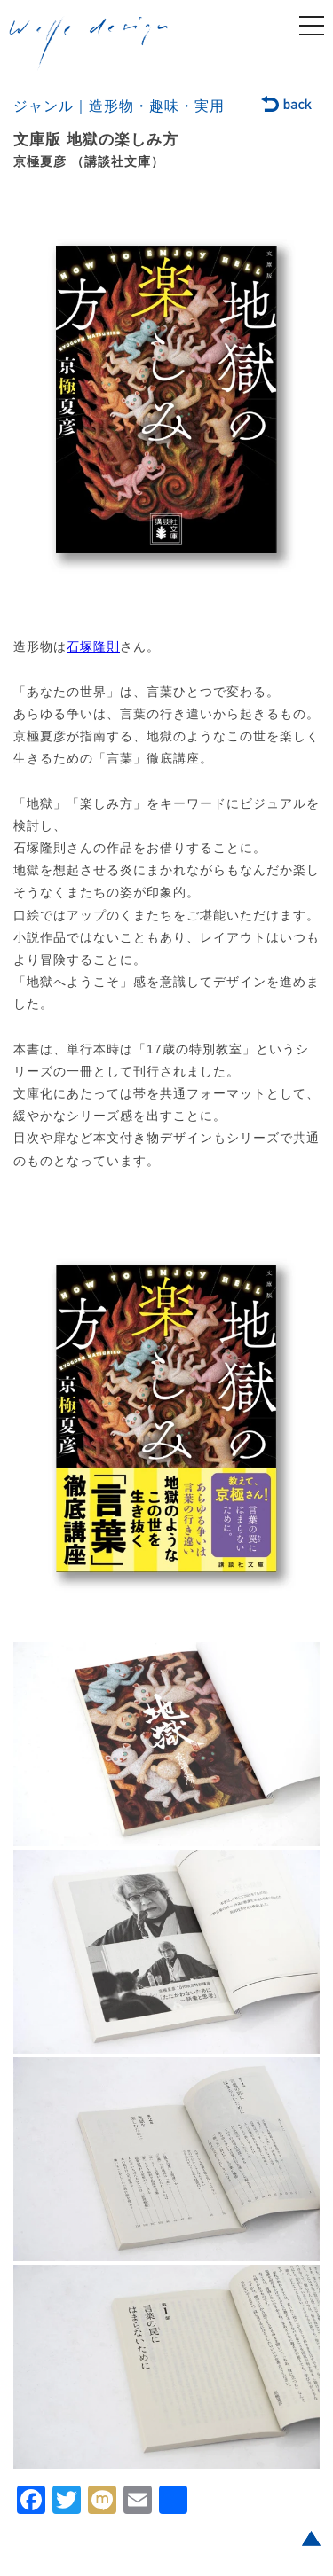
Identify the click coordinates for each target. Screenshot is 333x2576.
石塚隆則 (93, 646)
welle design (89, 43)
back (287, 105)
